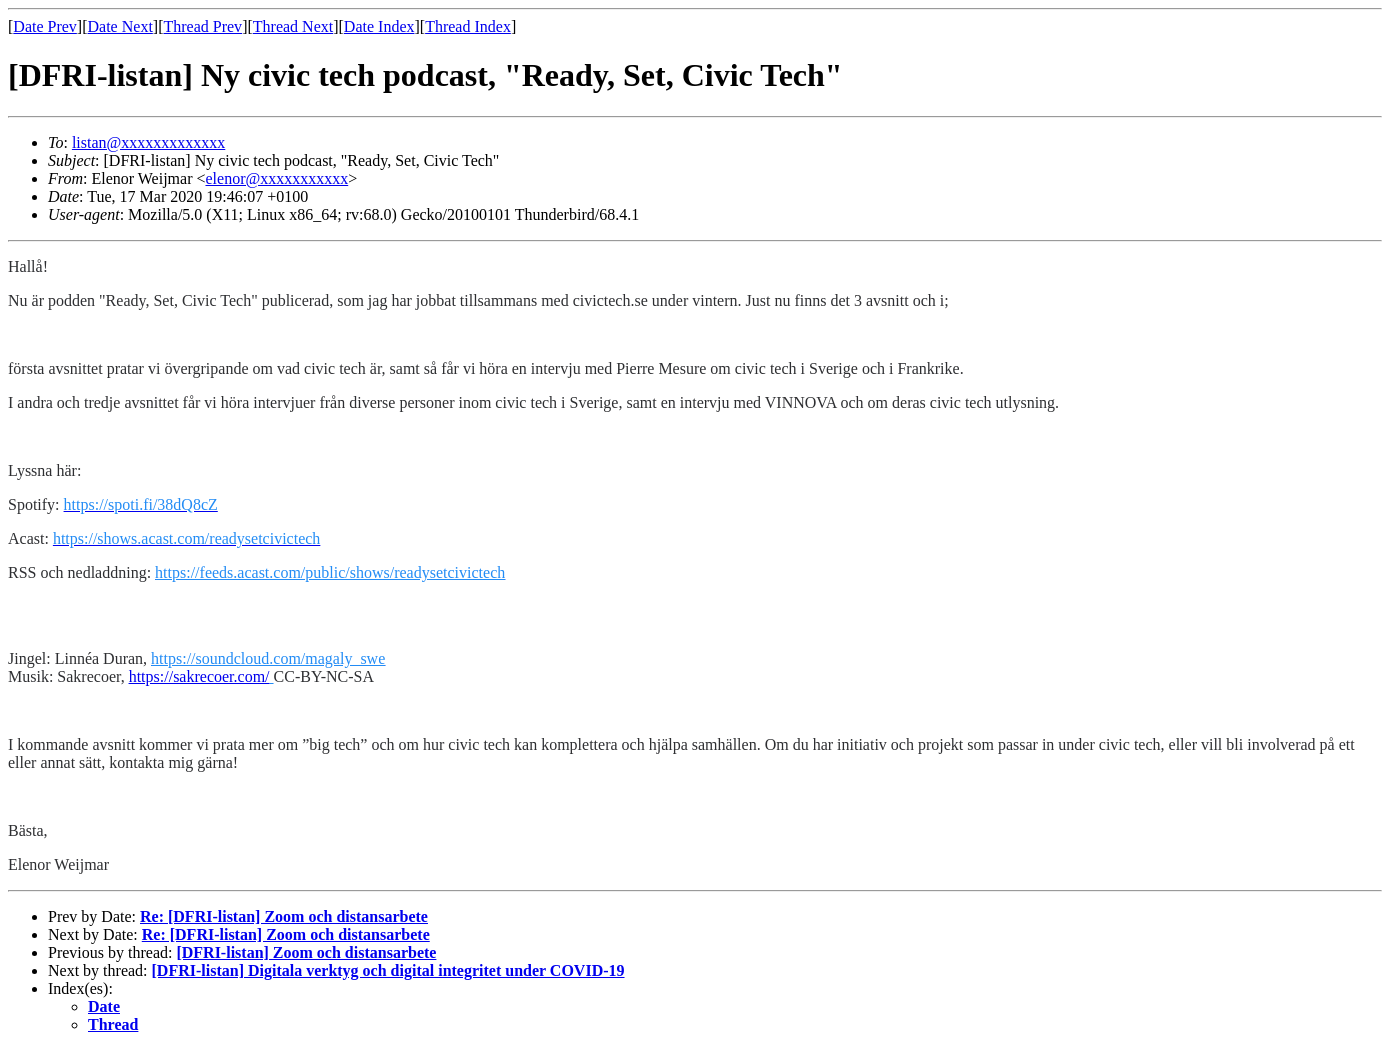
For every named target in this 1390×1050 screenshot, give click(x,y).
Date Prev (45, 26)
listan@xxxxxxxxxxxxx (148, 142)
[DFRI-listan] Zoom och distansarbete (306, 952)
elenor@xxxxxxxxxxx (276, 178)
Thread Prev (202, 26)
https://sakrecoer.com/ (199, 676)
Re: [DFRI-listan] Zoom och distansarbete (284, 916)
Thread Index (468, 26)
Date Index (379, 26)
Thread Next (293, 26)
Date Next (120, 26)
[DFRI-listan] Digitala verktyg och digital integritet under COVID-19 (388, 970)
